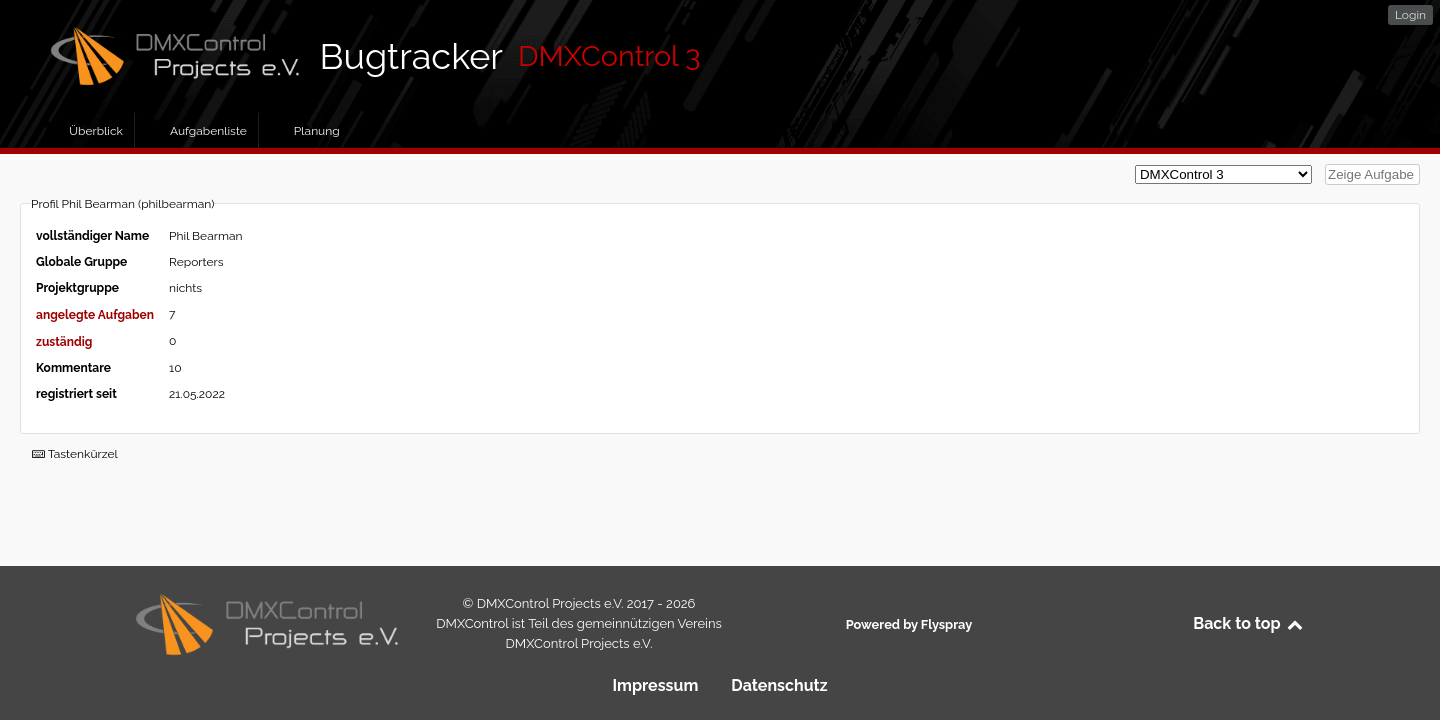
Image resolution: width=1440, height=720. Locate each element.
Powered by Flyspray (909, 624)
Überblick (96, 131)
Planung (317, 131)
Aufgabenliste (208, 131)
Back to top (1249, 623)
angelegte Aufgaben (95, 315)
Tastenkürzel (75, 454)
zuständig (64, 342)
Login (1410, 15)
